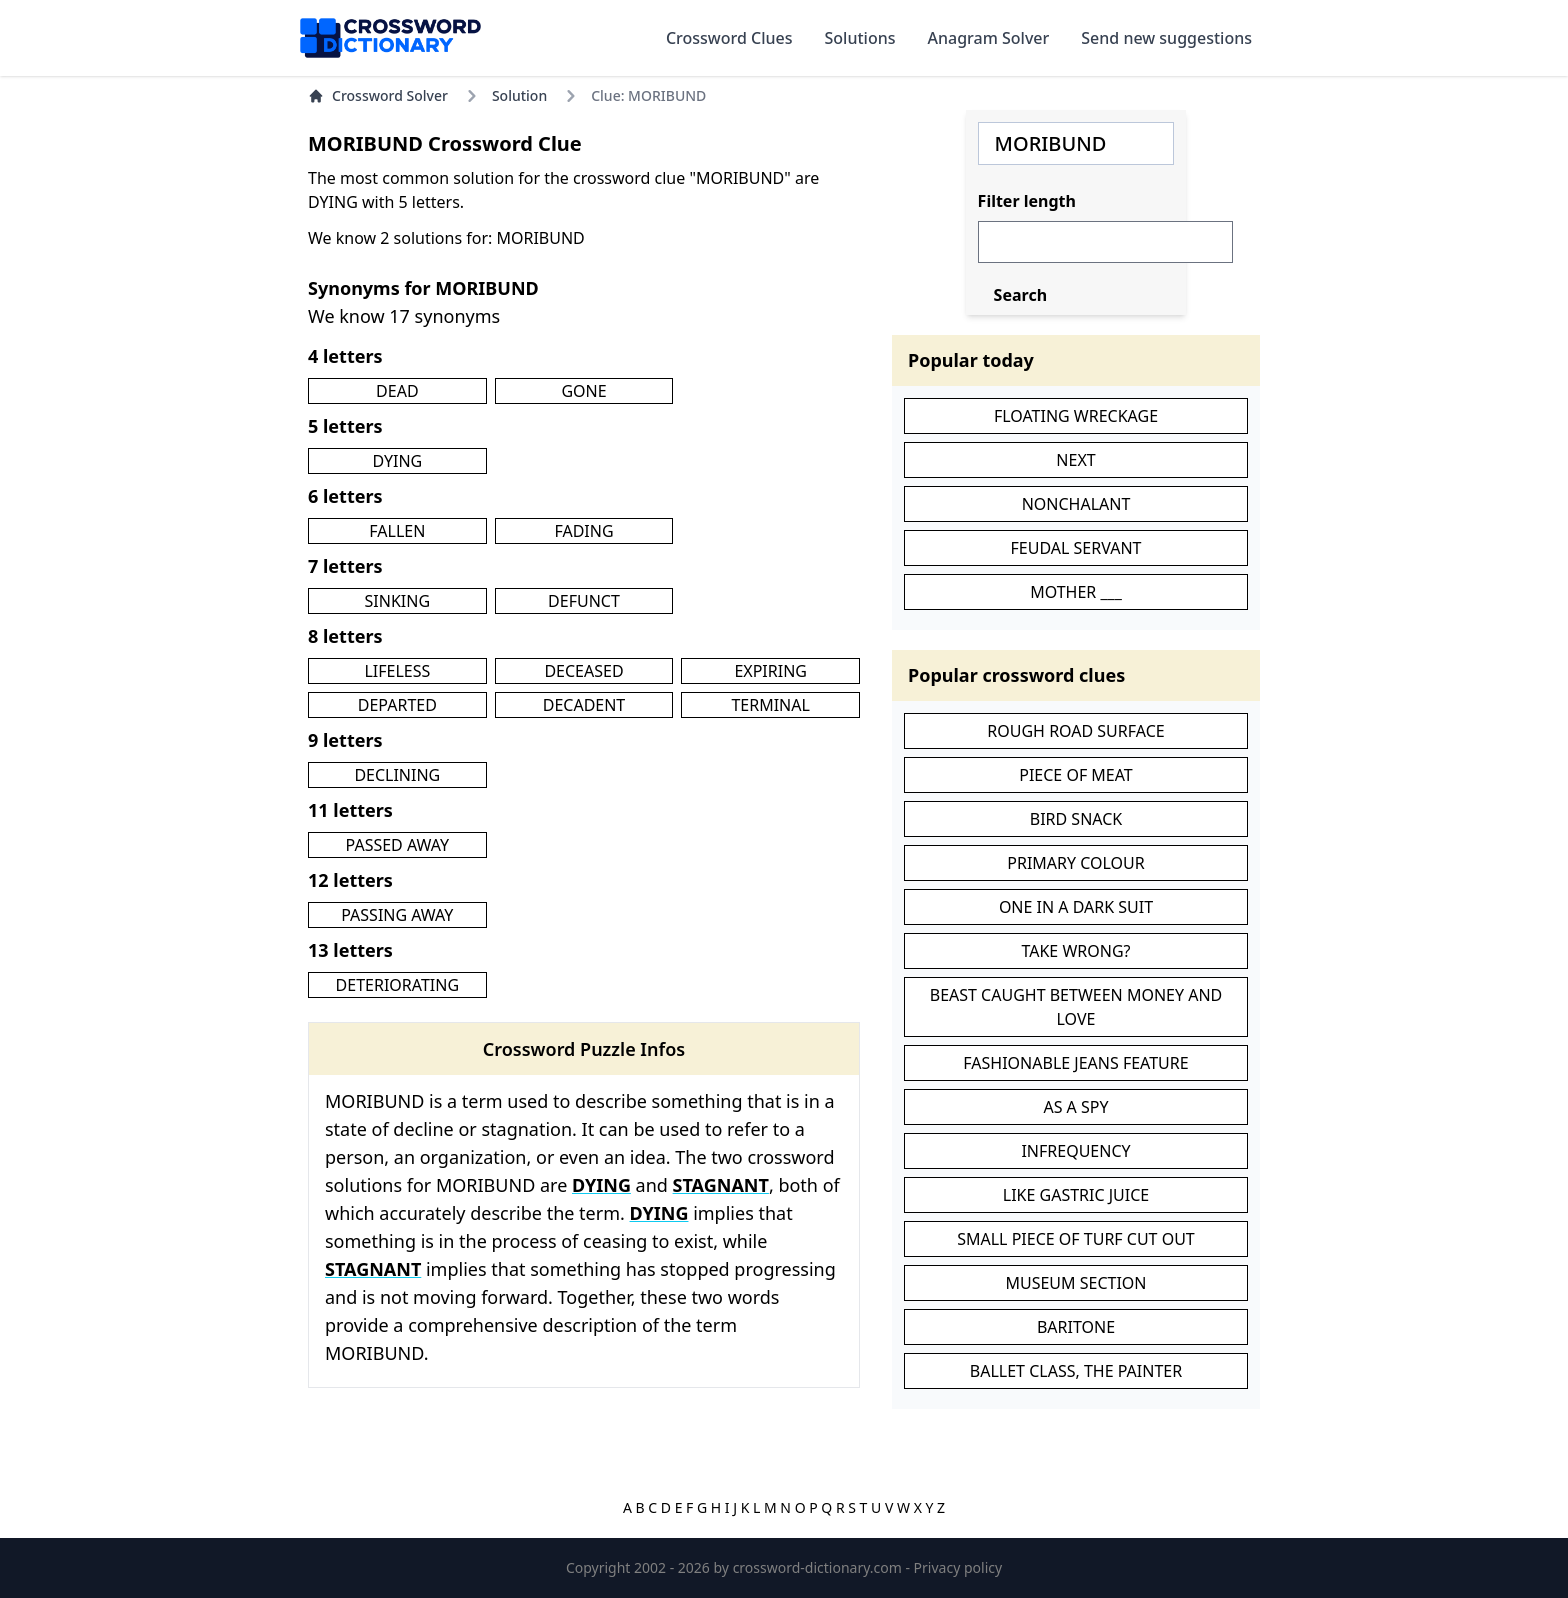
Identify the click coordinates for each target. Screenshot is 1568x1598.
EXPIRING (770, 671)
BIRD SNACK (1076, 819)
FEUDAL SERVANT (1076, 548)
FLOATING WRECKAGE (1076, 416)
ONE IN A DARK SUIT (1076, 907)
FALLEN (397, 531)
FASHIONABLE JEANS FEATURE (1075, 1063)
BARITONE (1076, 1327)
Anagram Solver (989, 38)
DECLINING (397, 775)
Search (1020, 295)
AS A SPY (1075, 1107)
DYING (397, 461)
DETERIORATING (397, 985)
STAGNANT (721, 1185)
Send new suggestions (1166, 38)
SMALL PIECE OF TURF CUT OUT (1076, 1239)
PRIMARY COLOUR (1075, 863)
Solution (519, 95)
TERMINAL (770, 705)
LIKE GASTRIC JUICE (1076, 1195)
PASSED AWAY (398, 845)
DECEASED (583, 671)
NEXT (1075, 460)
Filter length (1027, 201)
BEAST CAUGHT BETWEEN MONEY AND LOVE (1076, 1007)
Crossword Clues (729, 38)
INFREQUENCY (1075, 1151)
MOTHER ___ (1076, 592)
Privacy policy (958, 1567)
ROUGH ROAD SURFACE (1075, 731)
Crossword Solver (378, 95)
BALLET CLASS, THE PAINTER (1076, 1371)
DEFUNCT (584, 601)
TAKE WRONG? (1075, 951)
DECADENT (584, 705)
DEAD (397, 391)
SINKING (398, 601)
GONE (583, 391)
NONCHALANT (1076, 504)
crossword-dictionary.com (819, 1567)
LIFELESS (397, 671)
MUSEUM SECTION (1075, 1283)
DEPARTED (397, 705)
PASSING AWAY (397, 915)
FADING (583, 531)
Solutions (860, 38)
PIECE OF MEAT (1076, 775)
